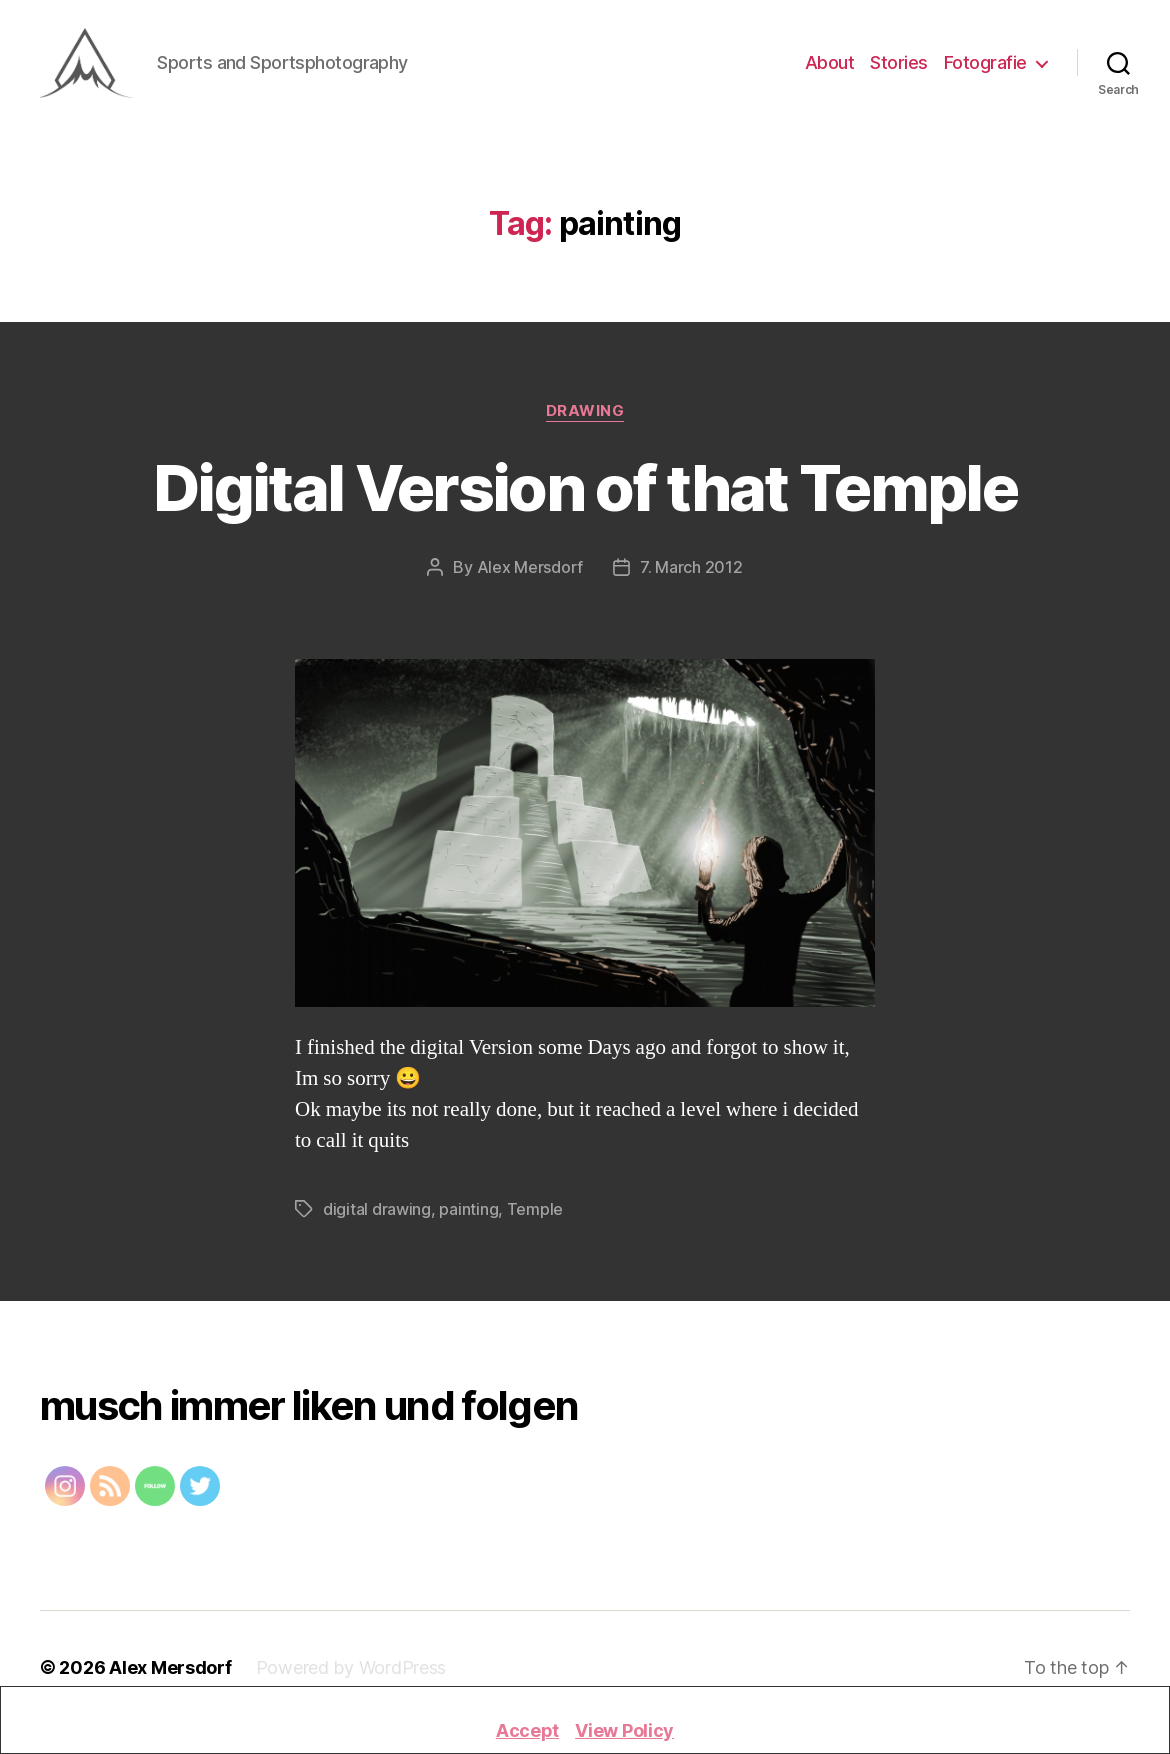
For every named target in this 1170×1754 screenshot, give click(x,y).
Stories (899, 67)
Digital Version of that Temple (585, 496)
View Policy (624, 1730)
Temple (535, 1218)
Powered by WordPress (351, 1676)
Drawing (585, 420)
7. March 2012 (691, 576)
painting (468, 1218)
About (830, 67)
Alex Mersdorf (530, 576)
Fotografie (985, 67)
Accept (527, 1730)
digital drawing (377, 1218)
